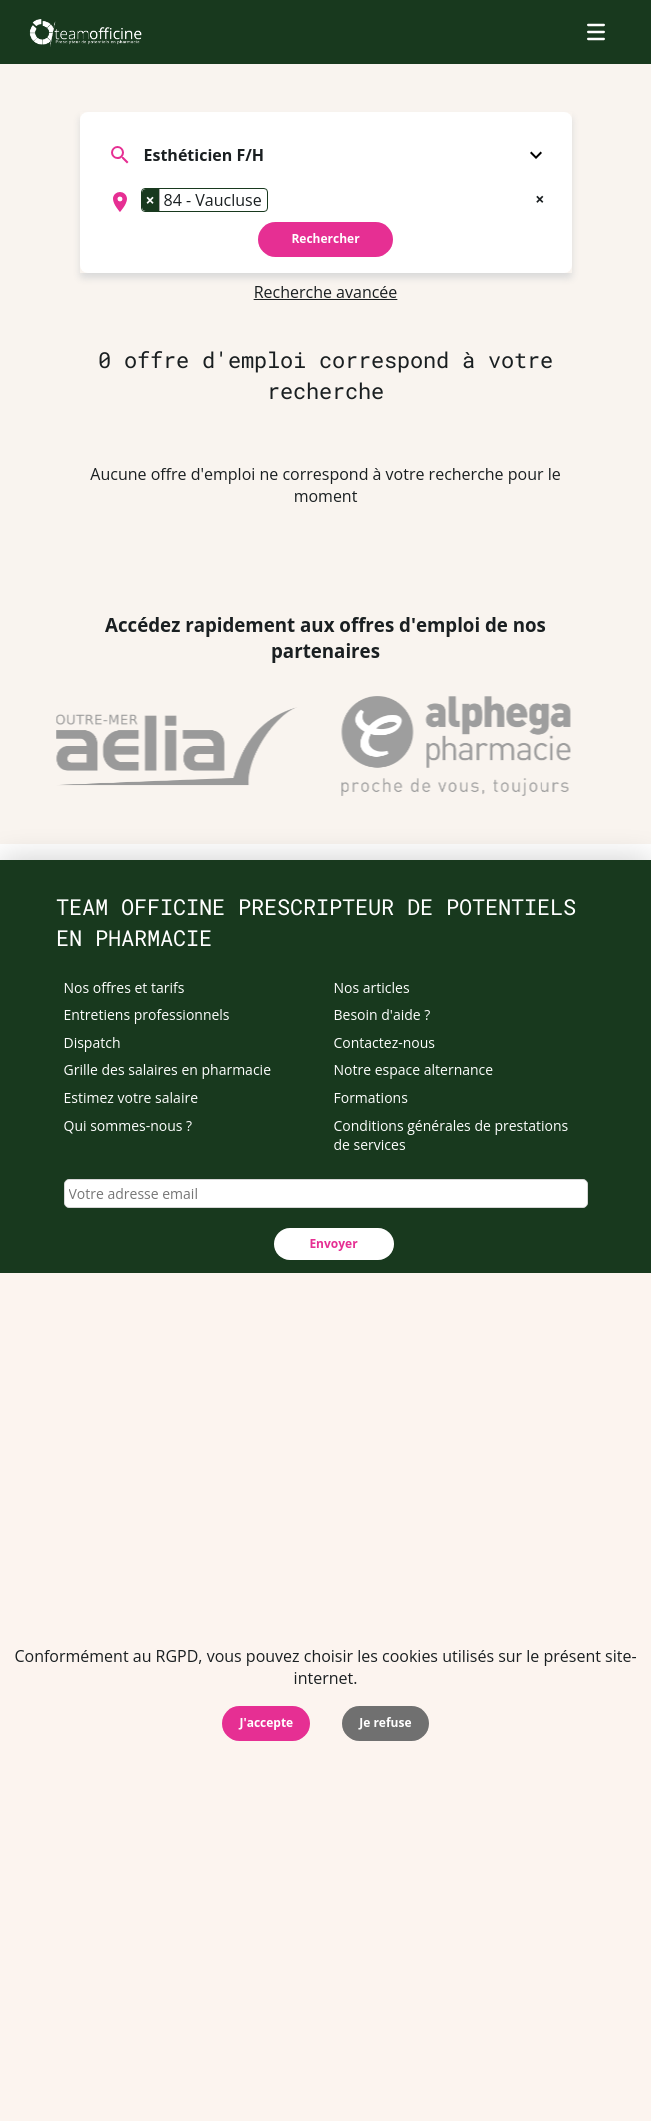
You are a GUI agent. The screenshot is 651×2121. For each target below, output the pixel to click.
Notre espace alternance (414, 1069)
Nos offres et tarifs (124, 987)
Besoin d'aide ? (382, 1014)
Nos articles (372, 987)
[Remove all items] (539, 197)
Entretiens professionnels (147, 1014)
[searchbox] (279, 202)
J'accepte (266, 1722)
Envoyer (333, 1243)
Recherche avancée (326, 292)
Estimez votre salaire (131, 1097)
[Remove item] (151, 200)
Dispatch (92, 1042)
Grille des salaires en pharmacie (168, 1069)
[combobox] (326, 202)
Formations (371, 1097)
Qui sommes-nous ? (128, 1125)
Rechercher (325, 238)
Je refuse (385, 1722)
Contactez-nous (385, 1042)
